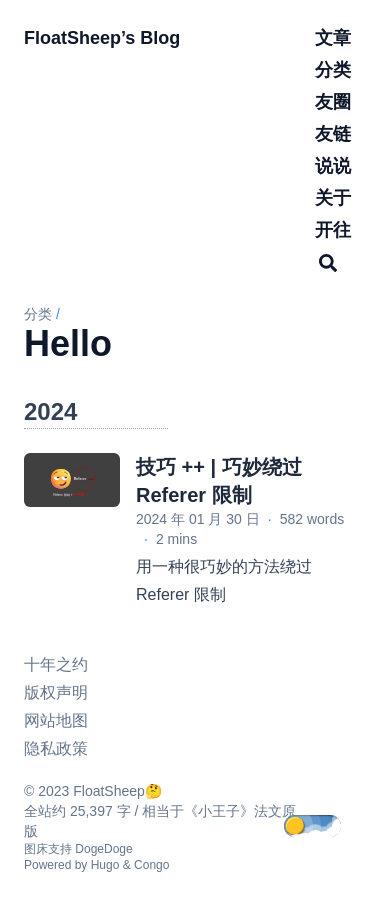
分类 (38, 314)
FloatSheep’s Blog (102, 38)
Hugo (105, 865)
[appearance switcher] (327, 827)
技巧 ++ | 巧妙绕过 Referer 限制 (219, 481)
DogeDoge (103, 849)
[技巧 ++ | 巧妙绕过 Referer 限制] (72, 480)
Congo (151, 865)
